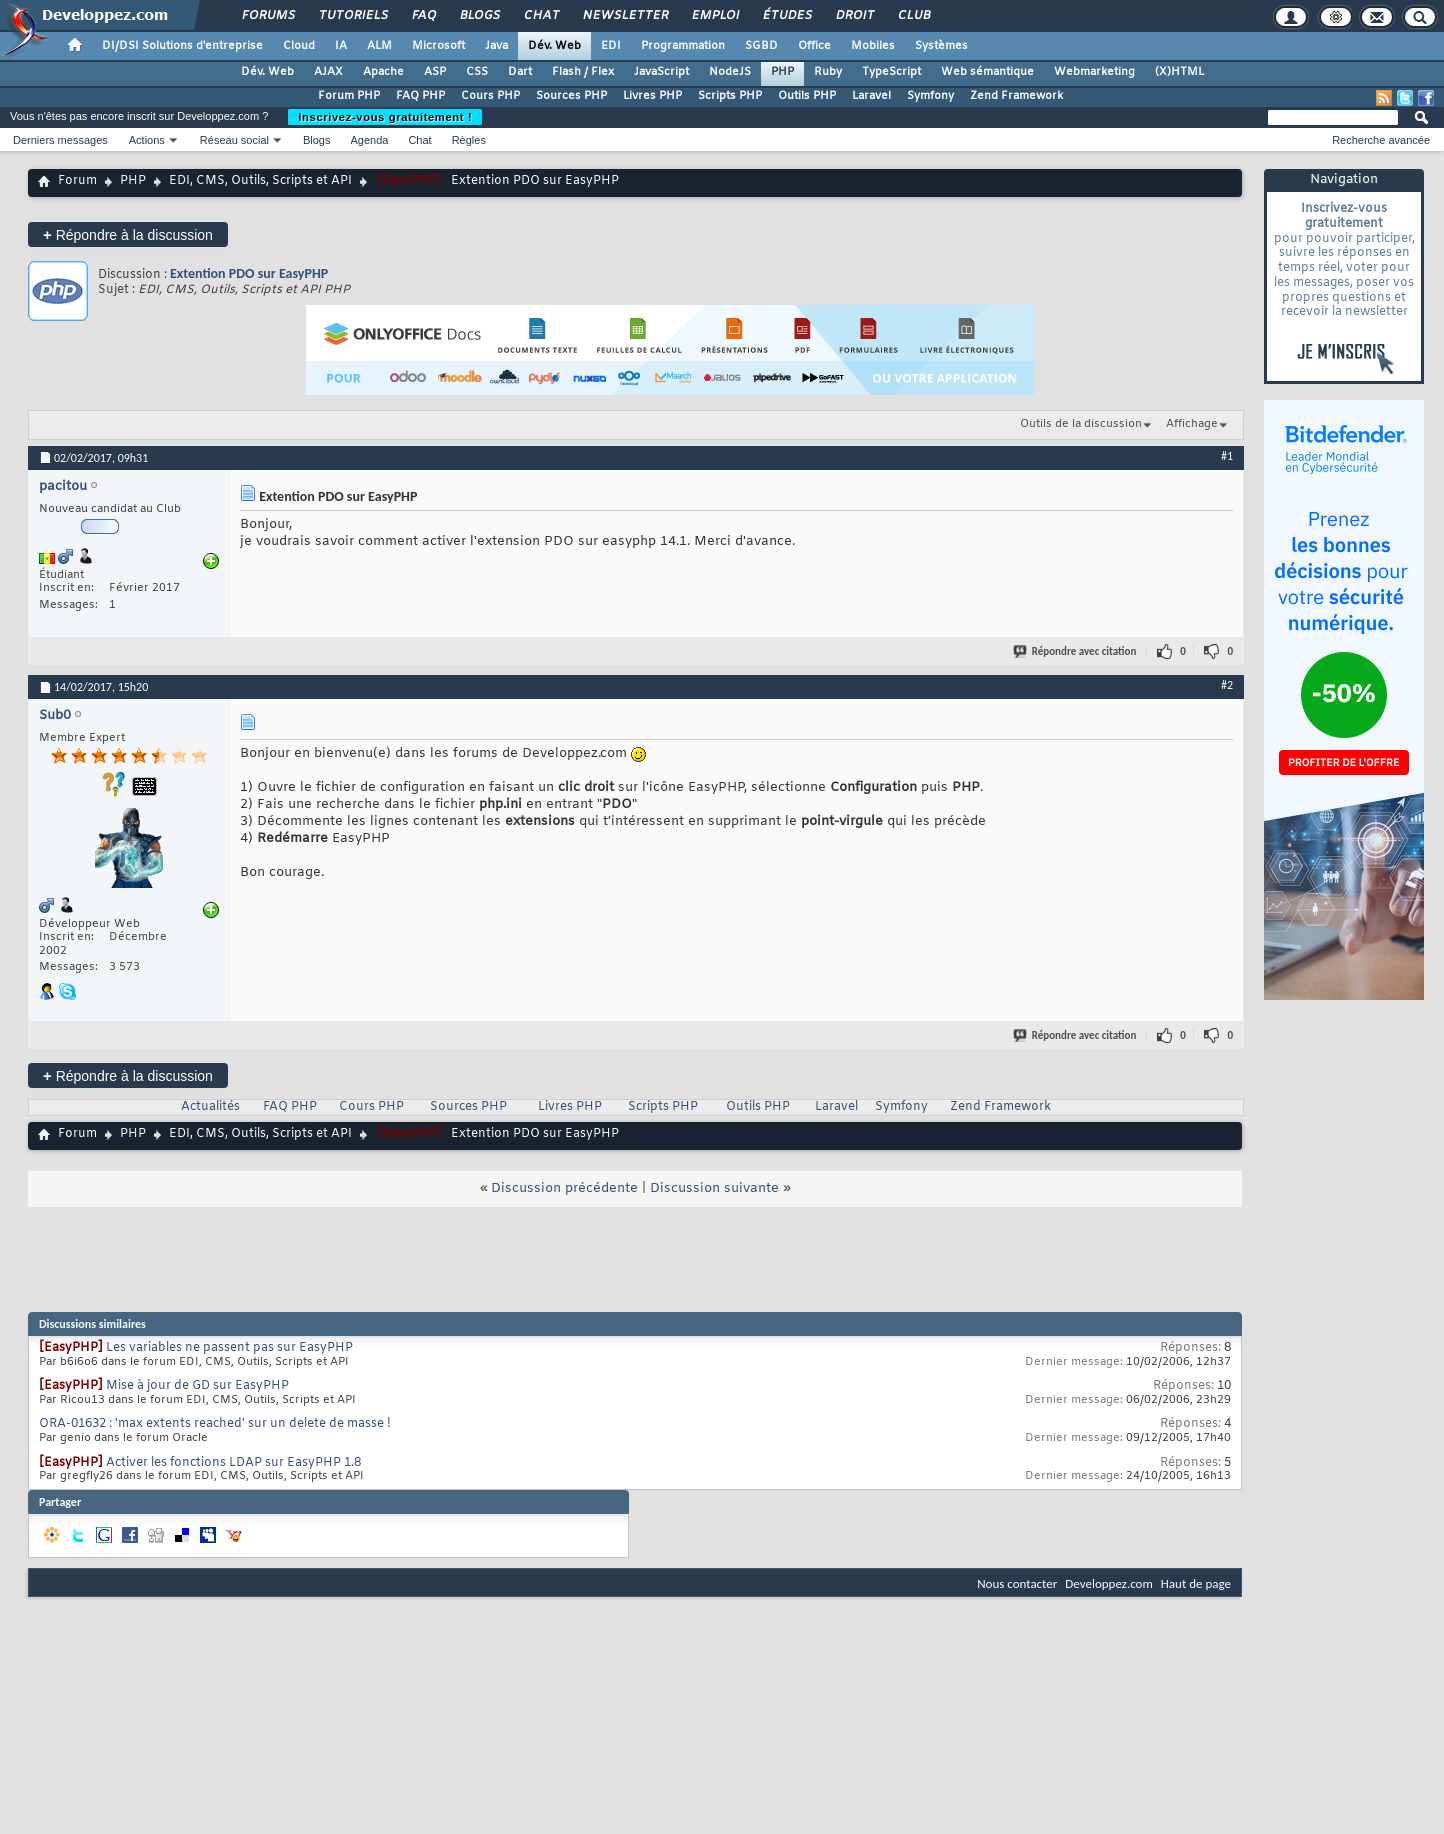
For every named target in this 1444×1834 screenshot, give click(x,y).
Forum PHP (349, 96)
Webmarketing (1094, 72)
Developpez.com (1109, 1583)
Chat (540, 16)
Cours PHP (490, 96)
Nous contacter (1017, 1583)
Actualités (210, 1107)
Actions (147, 140)
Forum (77, 181)
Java (496, 46)
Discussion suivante (714, 1188)
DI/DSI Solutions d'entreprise (182, 46)
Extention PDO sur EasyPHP (249, 273)
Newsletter (624, 16)
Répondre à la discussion (128, 234)
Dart (520, 72)
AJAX (328, 72)
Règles (469, 140)
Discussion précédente (564, 1188)
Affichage (1192, 424)
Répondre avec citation (1076, 651)
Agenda (369, 140)
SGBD (761, 46)
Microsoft (438, 46)
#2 (1227, 685)
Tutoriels (352, 16)
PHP (782, 72)
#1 (1227, 456)
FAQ (423, 16)
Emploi (714, 16)
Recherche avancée (1381, 140)
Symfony (930, 96)
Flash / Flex (583, 72)
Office (814, 46)
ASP (435, 72)
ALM (379, 46)
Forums (267, 16)
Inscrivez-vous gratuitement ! (385, 117)
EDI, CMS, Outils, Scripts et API (260, 181)
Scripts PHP (730, 96)
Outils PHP (807, 96)
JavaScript (661, 72)
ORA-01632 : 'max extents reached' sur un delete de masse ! (215, 1424)
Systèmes (941, 46)
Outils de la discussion (1081, 424)
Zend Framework (1016, 96)
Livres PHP (652, 96)
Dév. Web (554, 46)
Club (913, 16)
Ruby (828, 72)
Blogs (479, 16)
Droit (854, 16)
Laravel (871, 96)
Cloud (299, 46)
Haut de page (1196, 1583)
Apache (383, 72)
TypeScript (891, 72)
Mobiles (873, 46)
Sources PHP (571, 96)
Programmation (683, 46)
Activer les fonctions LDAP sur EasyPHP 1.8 (233, 1463)
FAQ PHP (420, 96)
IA (341, 46)
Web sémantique (987, 72)
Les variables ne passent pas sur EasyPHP (229, 1348)
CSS (477, 72)
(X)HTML (1179, 72)
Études (786, 16)
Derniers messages (60, 140)
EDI (611, 46)
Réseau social (234, 140)
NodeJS (730, 72)
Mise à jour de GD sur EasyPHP (197, 1386)
